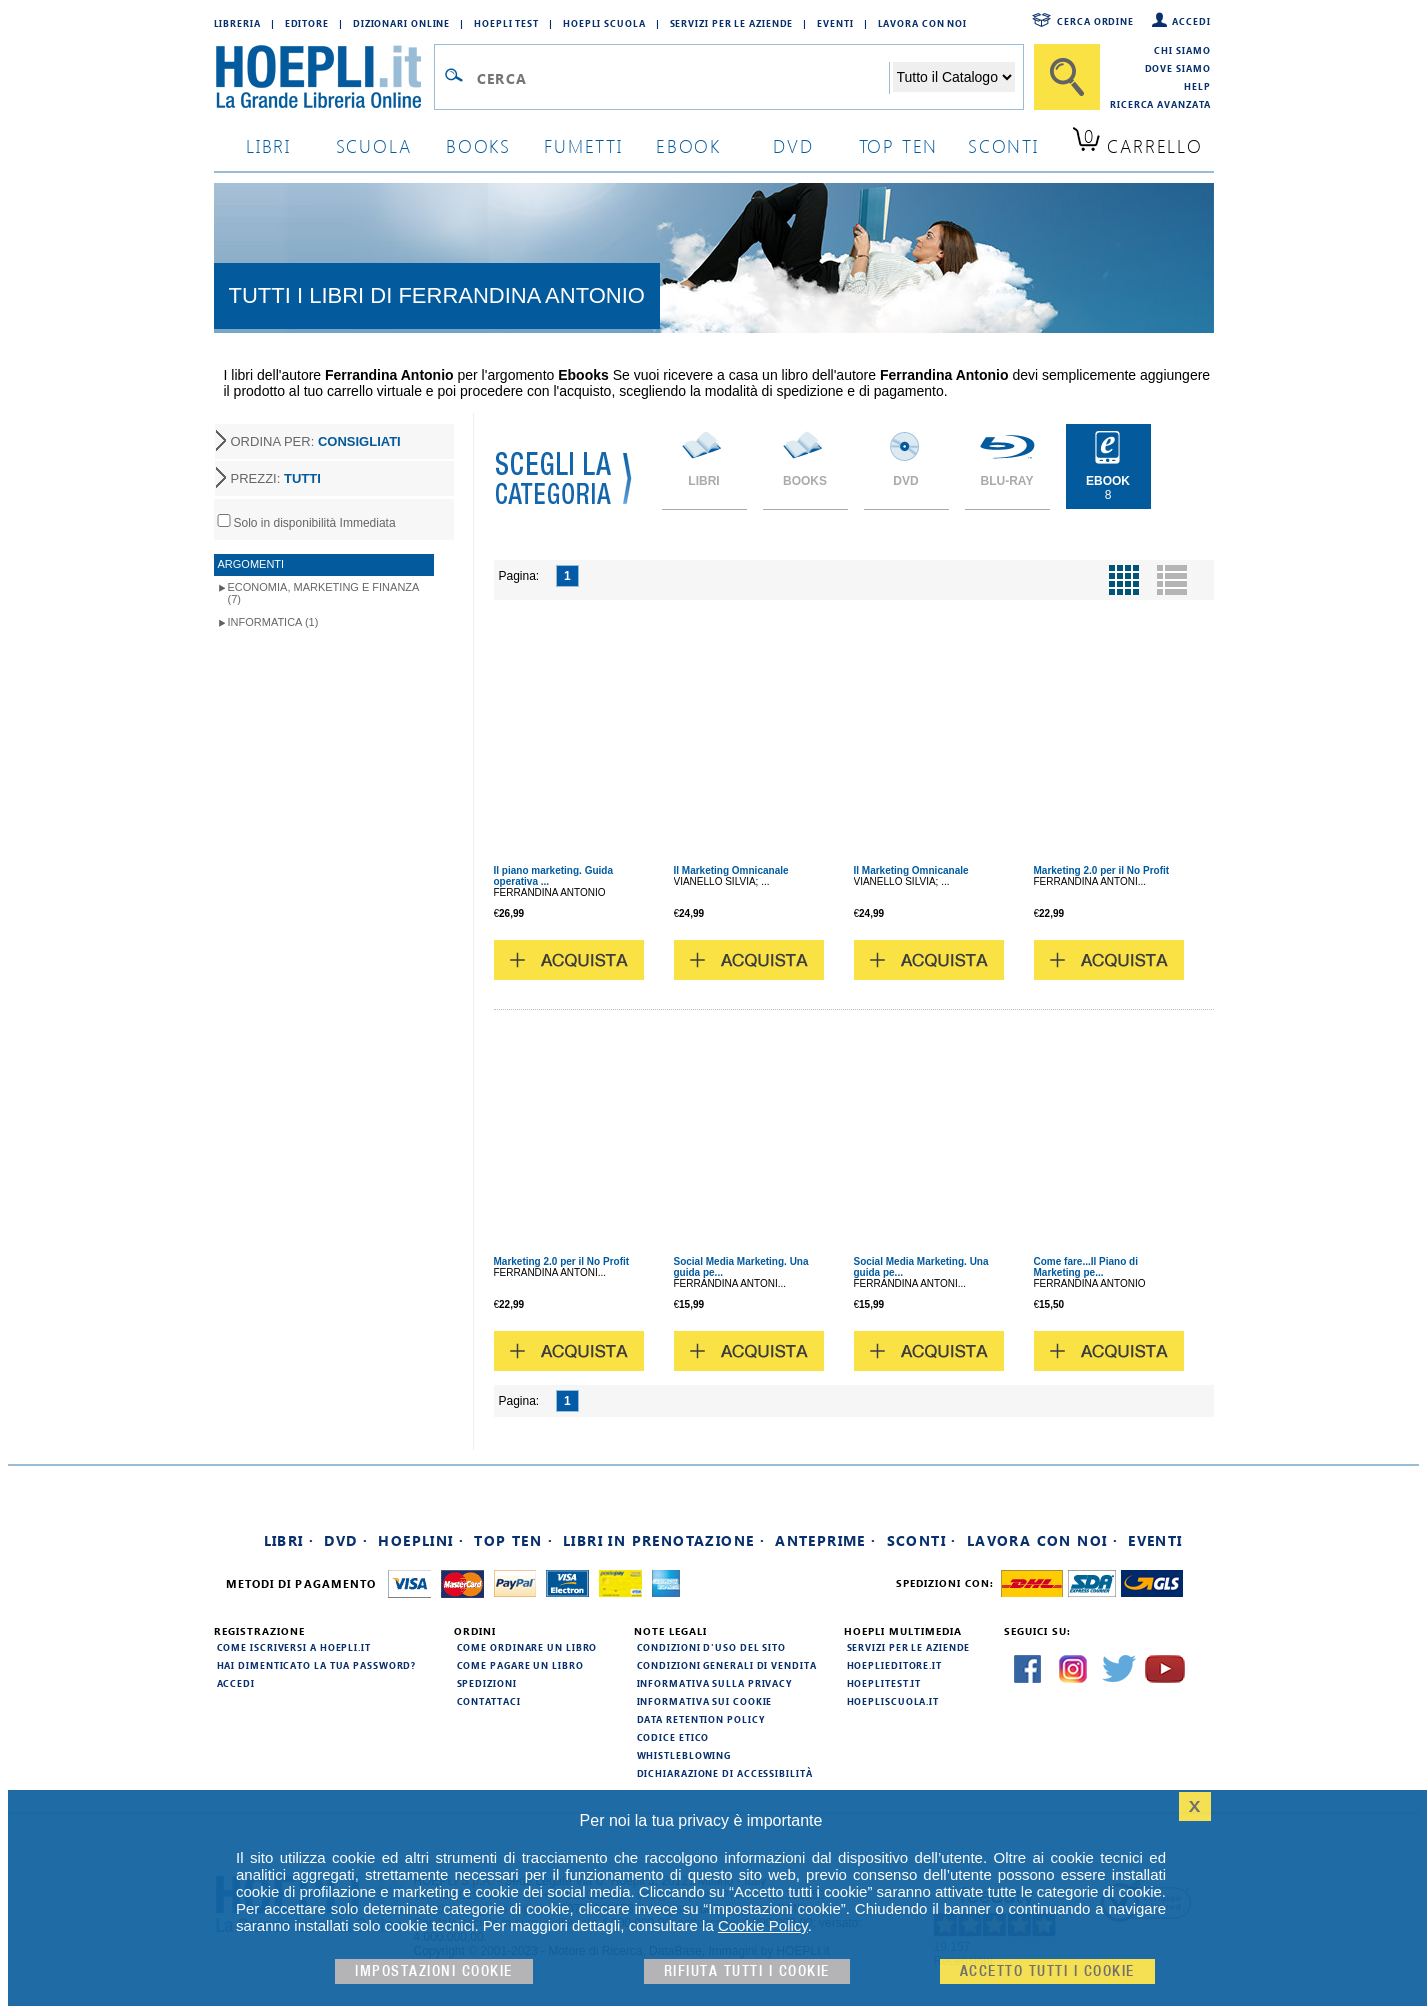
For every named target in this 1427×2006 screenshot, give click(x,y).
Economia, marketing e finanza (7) (324, 593)
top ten (899, 145)
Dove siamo (1178, 68)
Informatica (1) (273, 622)
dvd (793, 145)
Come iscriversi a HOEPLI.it (294, 1647)
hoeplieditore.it (894, 1665)
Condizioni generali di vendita (727, 1665)
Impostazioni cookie (434, 1971)
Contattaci (489, 1701)
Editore (307, 23)
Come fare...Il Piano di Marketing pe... (1086, 1267)
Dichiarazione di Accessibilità (725, 1773)
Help (1197, 86)
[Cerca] (1067, 77)
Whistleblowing (684, 1755)
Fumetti (583, 145)
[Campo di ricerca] (682, 78)
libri (268, 145)
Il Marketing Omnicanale (731, 870)
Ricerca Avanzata (1160, 104)
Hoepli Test (506, 23)
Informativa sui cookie (705, 1701)
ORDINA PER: (316, 441)
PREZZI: (276, 478)
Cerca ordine (1095, 21)
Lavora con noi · (1042, 1540)
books (478, 145)
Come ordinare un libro (527, 1647)
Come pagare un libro (520, 1665)
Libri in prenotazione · (664, 1540)
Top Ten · (513, 1540)
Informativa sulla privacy (715, 1683)
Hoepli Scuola (604, 23)
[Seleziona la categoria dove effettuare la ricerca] (954, 77)
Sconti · (922, 1540)
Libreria (237, 23)
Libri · (289, 1540)
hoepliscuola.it (893, 1701)
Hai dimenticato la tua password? (317, 1665)
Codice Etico (673, 1737)
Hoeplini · (421, 1540)
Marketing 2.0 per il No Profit (1102, 870)
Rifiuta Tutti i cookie (747, 1971)
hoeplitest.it (884, 1683)
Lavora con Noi (923, 23)
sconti (1003, 145)
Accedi (1191, 21)
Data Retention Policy (701, 1719)
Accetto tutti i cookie (1047, 1971)
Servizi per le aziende (732, 23)
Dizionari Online (401, 23)
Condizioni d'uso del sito (712, 1647)
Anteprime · (825, 1540)
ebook (688, 145)
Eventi (835, 23)
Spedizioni (487, 1683)
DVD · (346, 1540)
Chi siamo (1182, 50)
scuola (374, 145)
